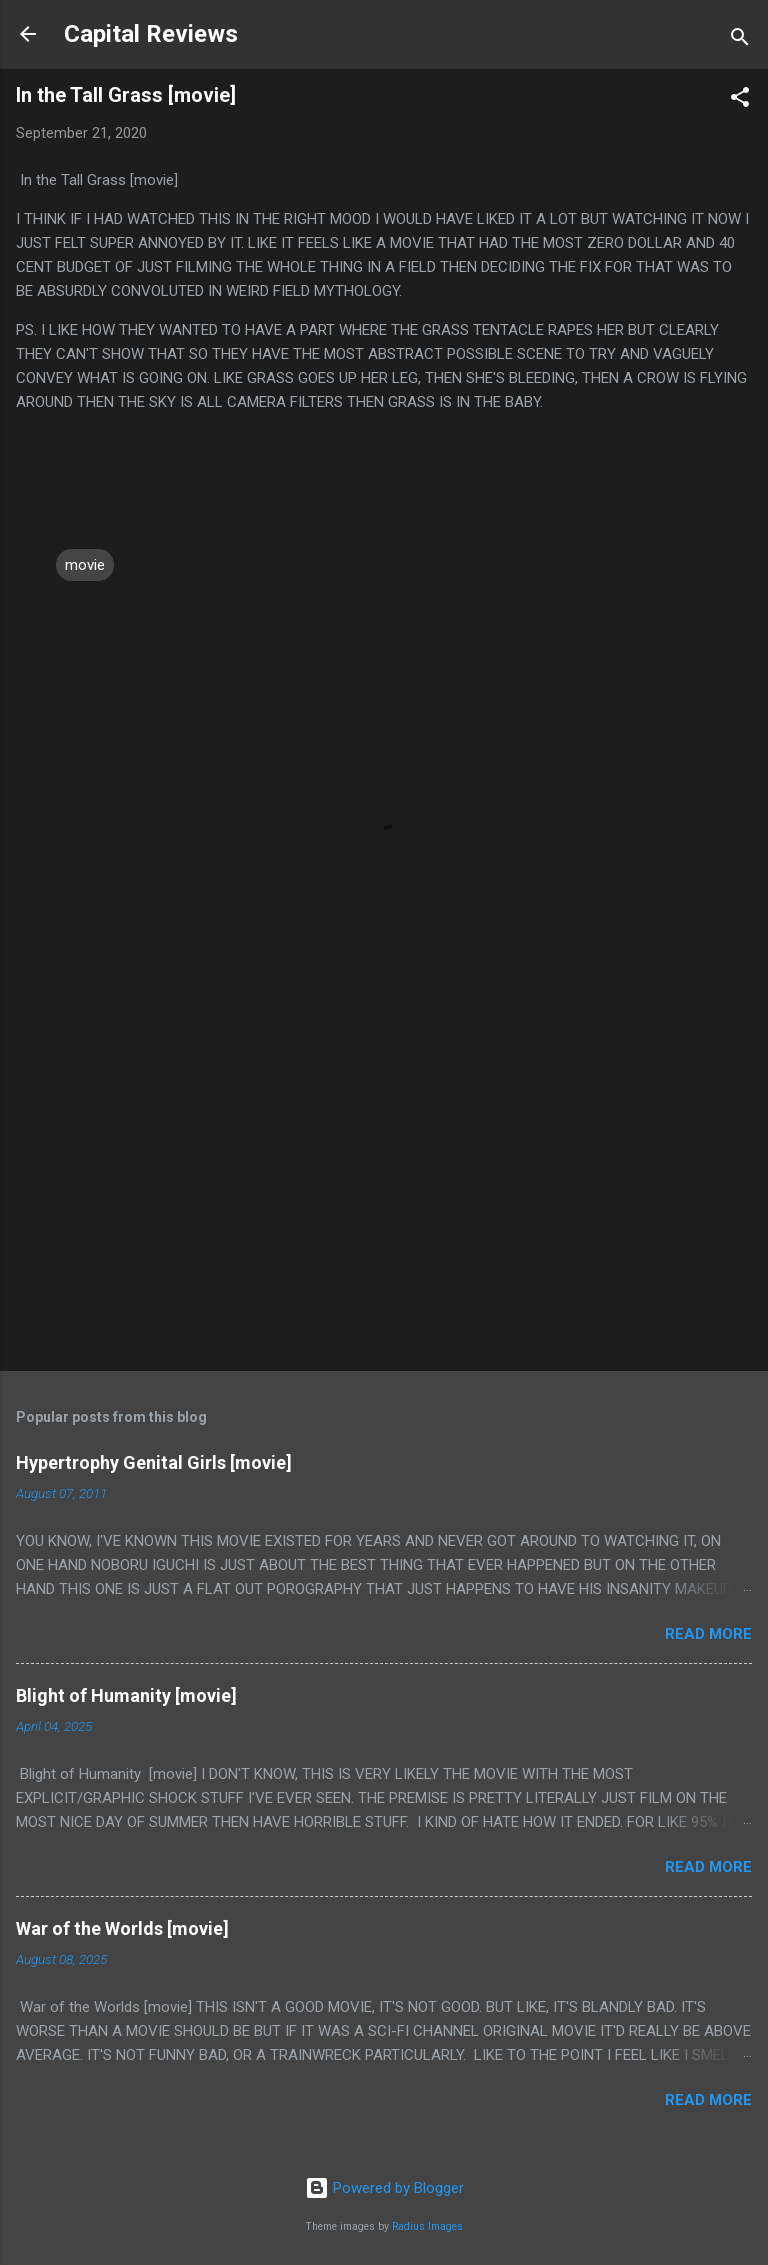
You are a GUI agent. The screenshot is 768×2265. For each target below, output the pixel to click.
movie (85, 565)
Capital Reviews (151, 34)
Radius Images (427, 2226)
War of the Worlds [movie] (122, 1928)
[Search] (740, 40)
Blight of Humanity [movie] (126, 1695)
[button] (740, 100)
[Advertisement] (384, 1199)
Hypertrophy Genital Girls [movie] (154, 1462)
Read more (708, 1634)
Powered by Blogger (384, 2188)
